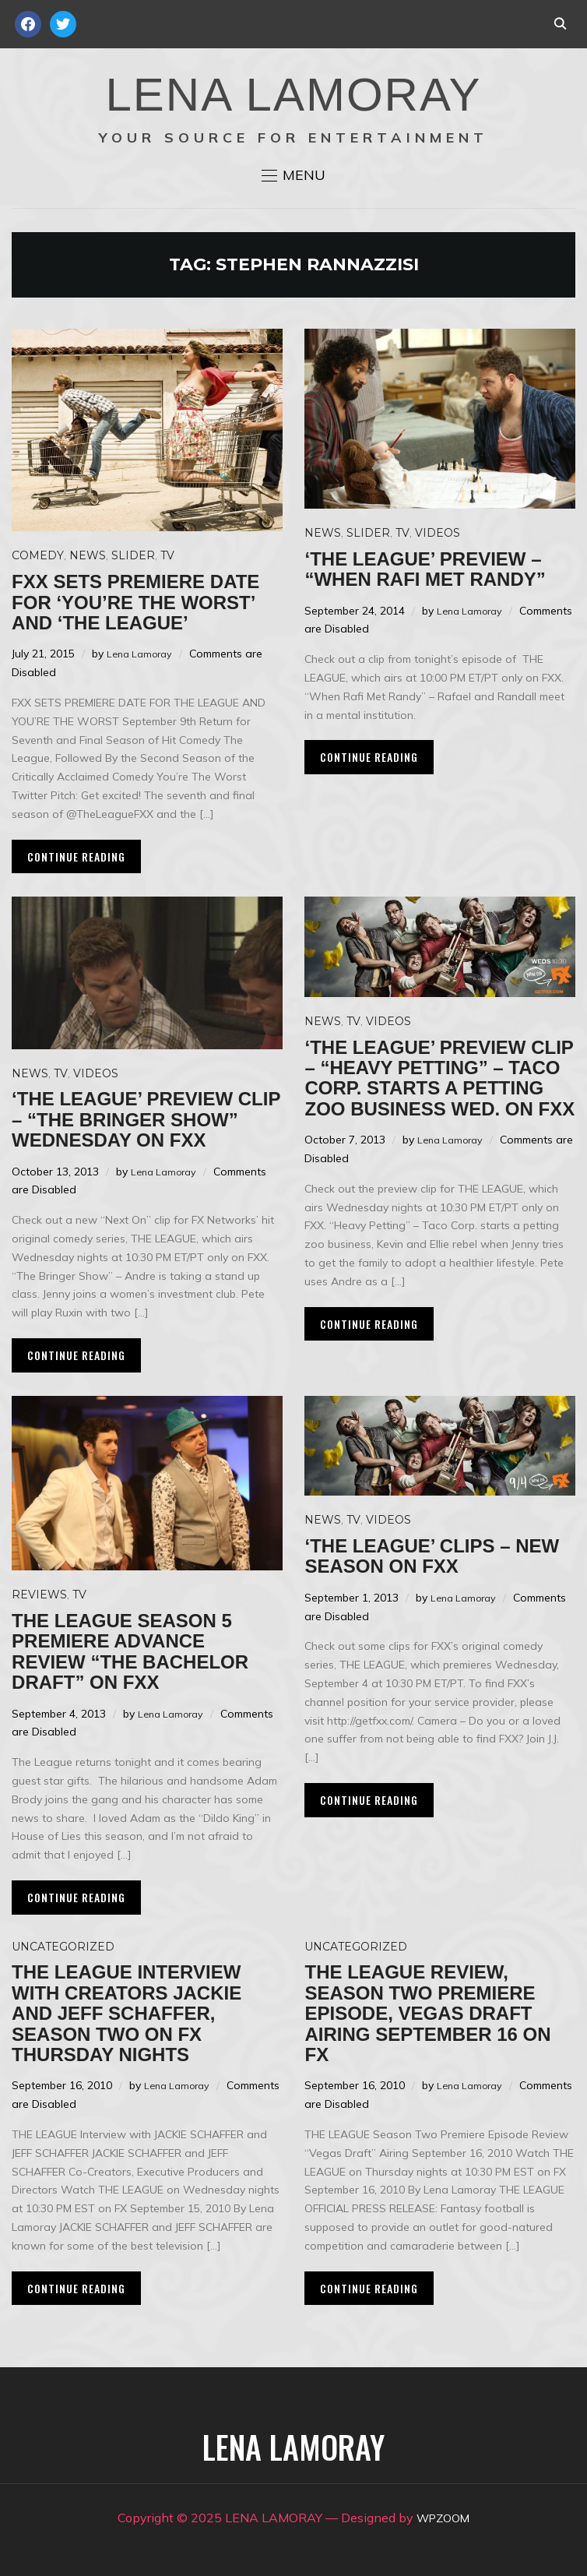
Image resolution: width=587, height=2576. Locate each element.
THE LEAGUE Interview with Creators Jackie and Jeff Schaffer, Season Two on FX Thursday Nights (126, 2013)
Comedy (38, 555)
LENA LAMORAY (293, 95)
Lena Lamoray (143, 654)
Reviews (39, 1595)
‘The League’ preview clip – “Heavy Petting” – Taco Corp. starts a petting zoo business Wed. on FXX (439, 1078)
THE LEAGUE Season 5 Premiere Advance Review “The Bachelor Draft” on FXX (130, 1651)
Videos (437, 533)
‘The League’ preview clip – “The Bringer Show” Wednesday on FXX (146, 1119)
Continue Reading (76, 856)
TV (167, 555)
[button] (293, 175)
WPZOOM (443, 2517)
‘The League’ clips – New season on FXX (431, 1556)
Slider (133, 555)
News (87, 555)
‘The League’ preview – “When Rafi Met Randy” (424, 569)
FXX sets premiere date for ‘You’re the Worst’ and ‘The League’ (135, 602)
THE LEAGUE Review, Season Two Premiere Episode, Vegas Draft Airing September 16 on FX (427, 2013)
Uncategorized (63, 1947)
